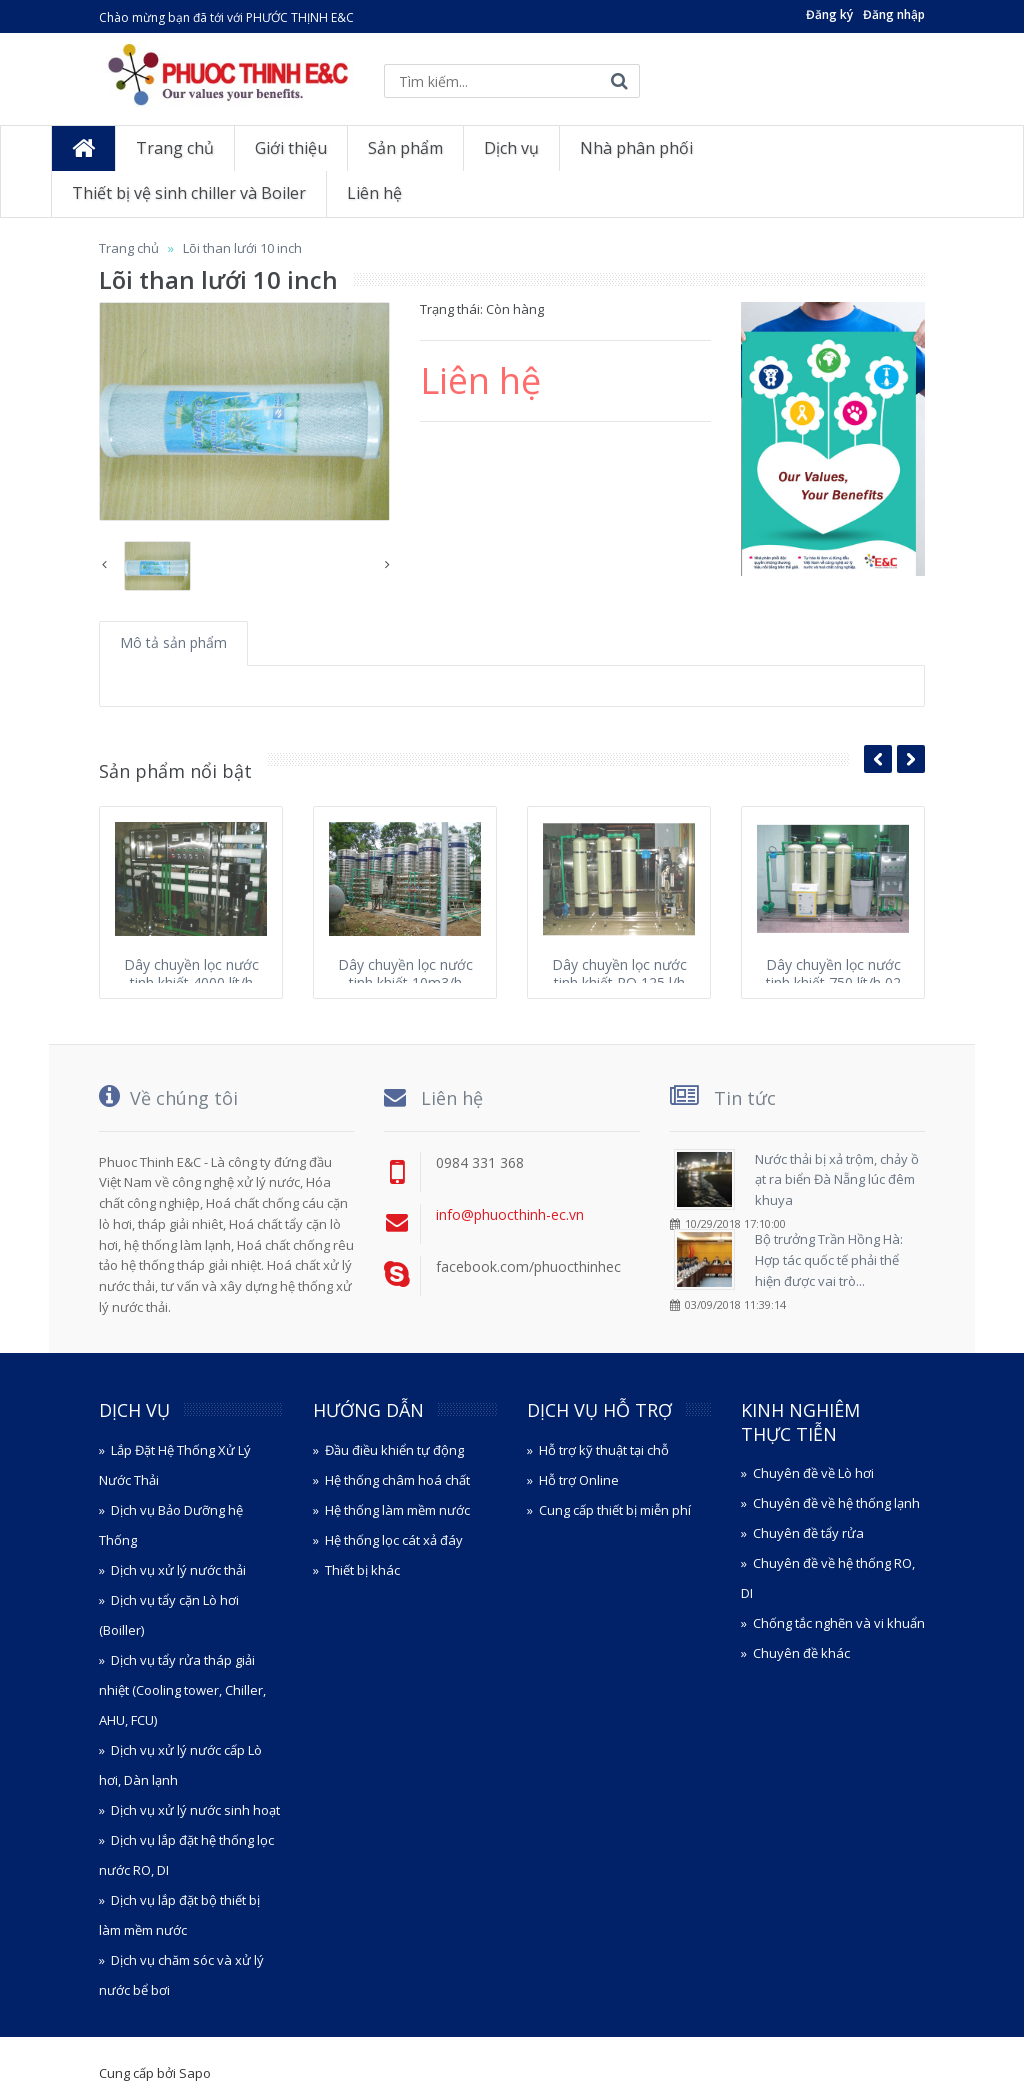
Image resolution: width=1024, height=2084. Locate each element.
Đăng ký (829, 14)
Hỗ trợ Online (579, 1480)
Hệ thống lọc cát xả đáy (394, 1540)
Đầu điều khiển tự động (394, 1450)
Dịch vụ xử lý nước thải (178, 1570)
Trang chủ (129, 248)
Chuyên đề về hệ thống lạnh (836, 1503)
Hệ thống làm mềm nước (397, 1510)
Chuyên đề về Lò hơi (813, 1473)
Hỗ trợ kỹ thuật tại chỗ (604, 1450)
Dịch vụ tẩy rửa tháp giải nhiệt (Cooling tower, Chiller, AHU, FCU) (182, 1690)
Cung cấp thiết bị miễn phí (615, 1510)
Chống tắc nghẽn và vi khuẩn (839, 1623)
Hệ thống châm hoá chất (397, 1480)
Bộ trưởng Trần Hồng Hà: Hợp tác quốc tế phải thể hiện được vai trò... (829, 1260)
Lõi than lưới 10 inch (242, 248)
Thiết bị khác (362, 1570)
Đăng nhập (894, 14)
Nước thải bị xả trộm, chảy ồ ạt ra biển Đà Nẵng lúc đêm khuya (837, 1180)
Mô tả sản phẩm (173, 642)
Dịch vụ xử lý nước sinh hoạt (195, 1810)
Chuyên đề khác (801, 1653)
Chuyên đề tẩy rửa (808, 1533)
